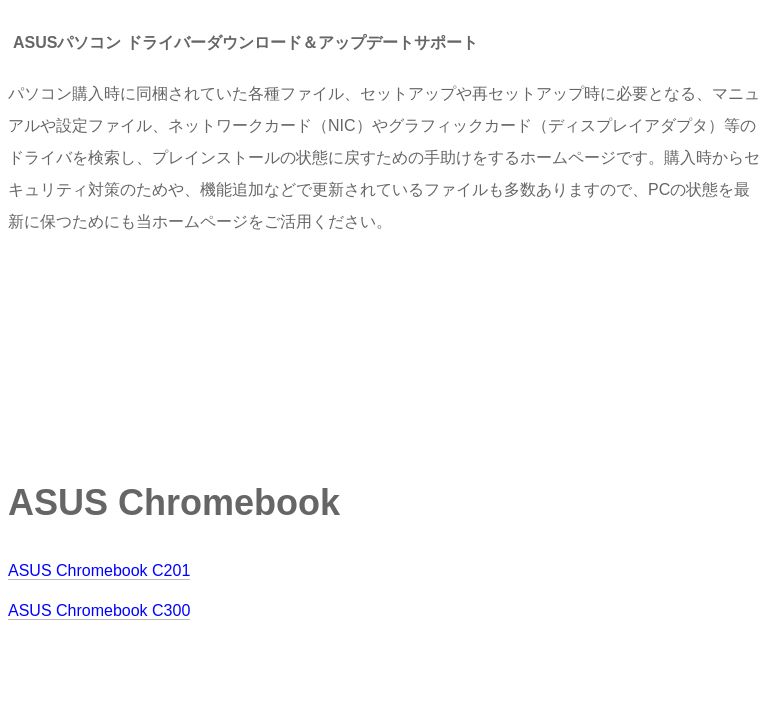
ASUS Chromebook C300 (99, 610)
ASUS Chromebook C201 (99, 570)
